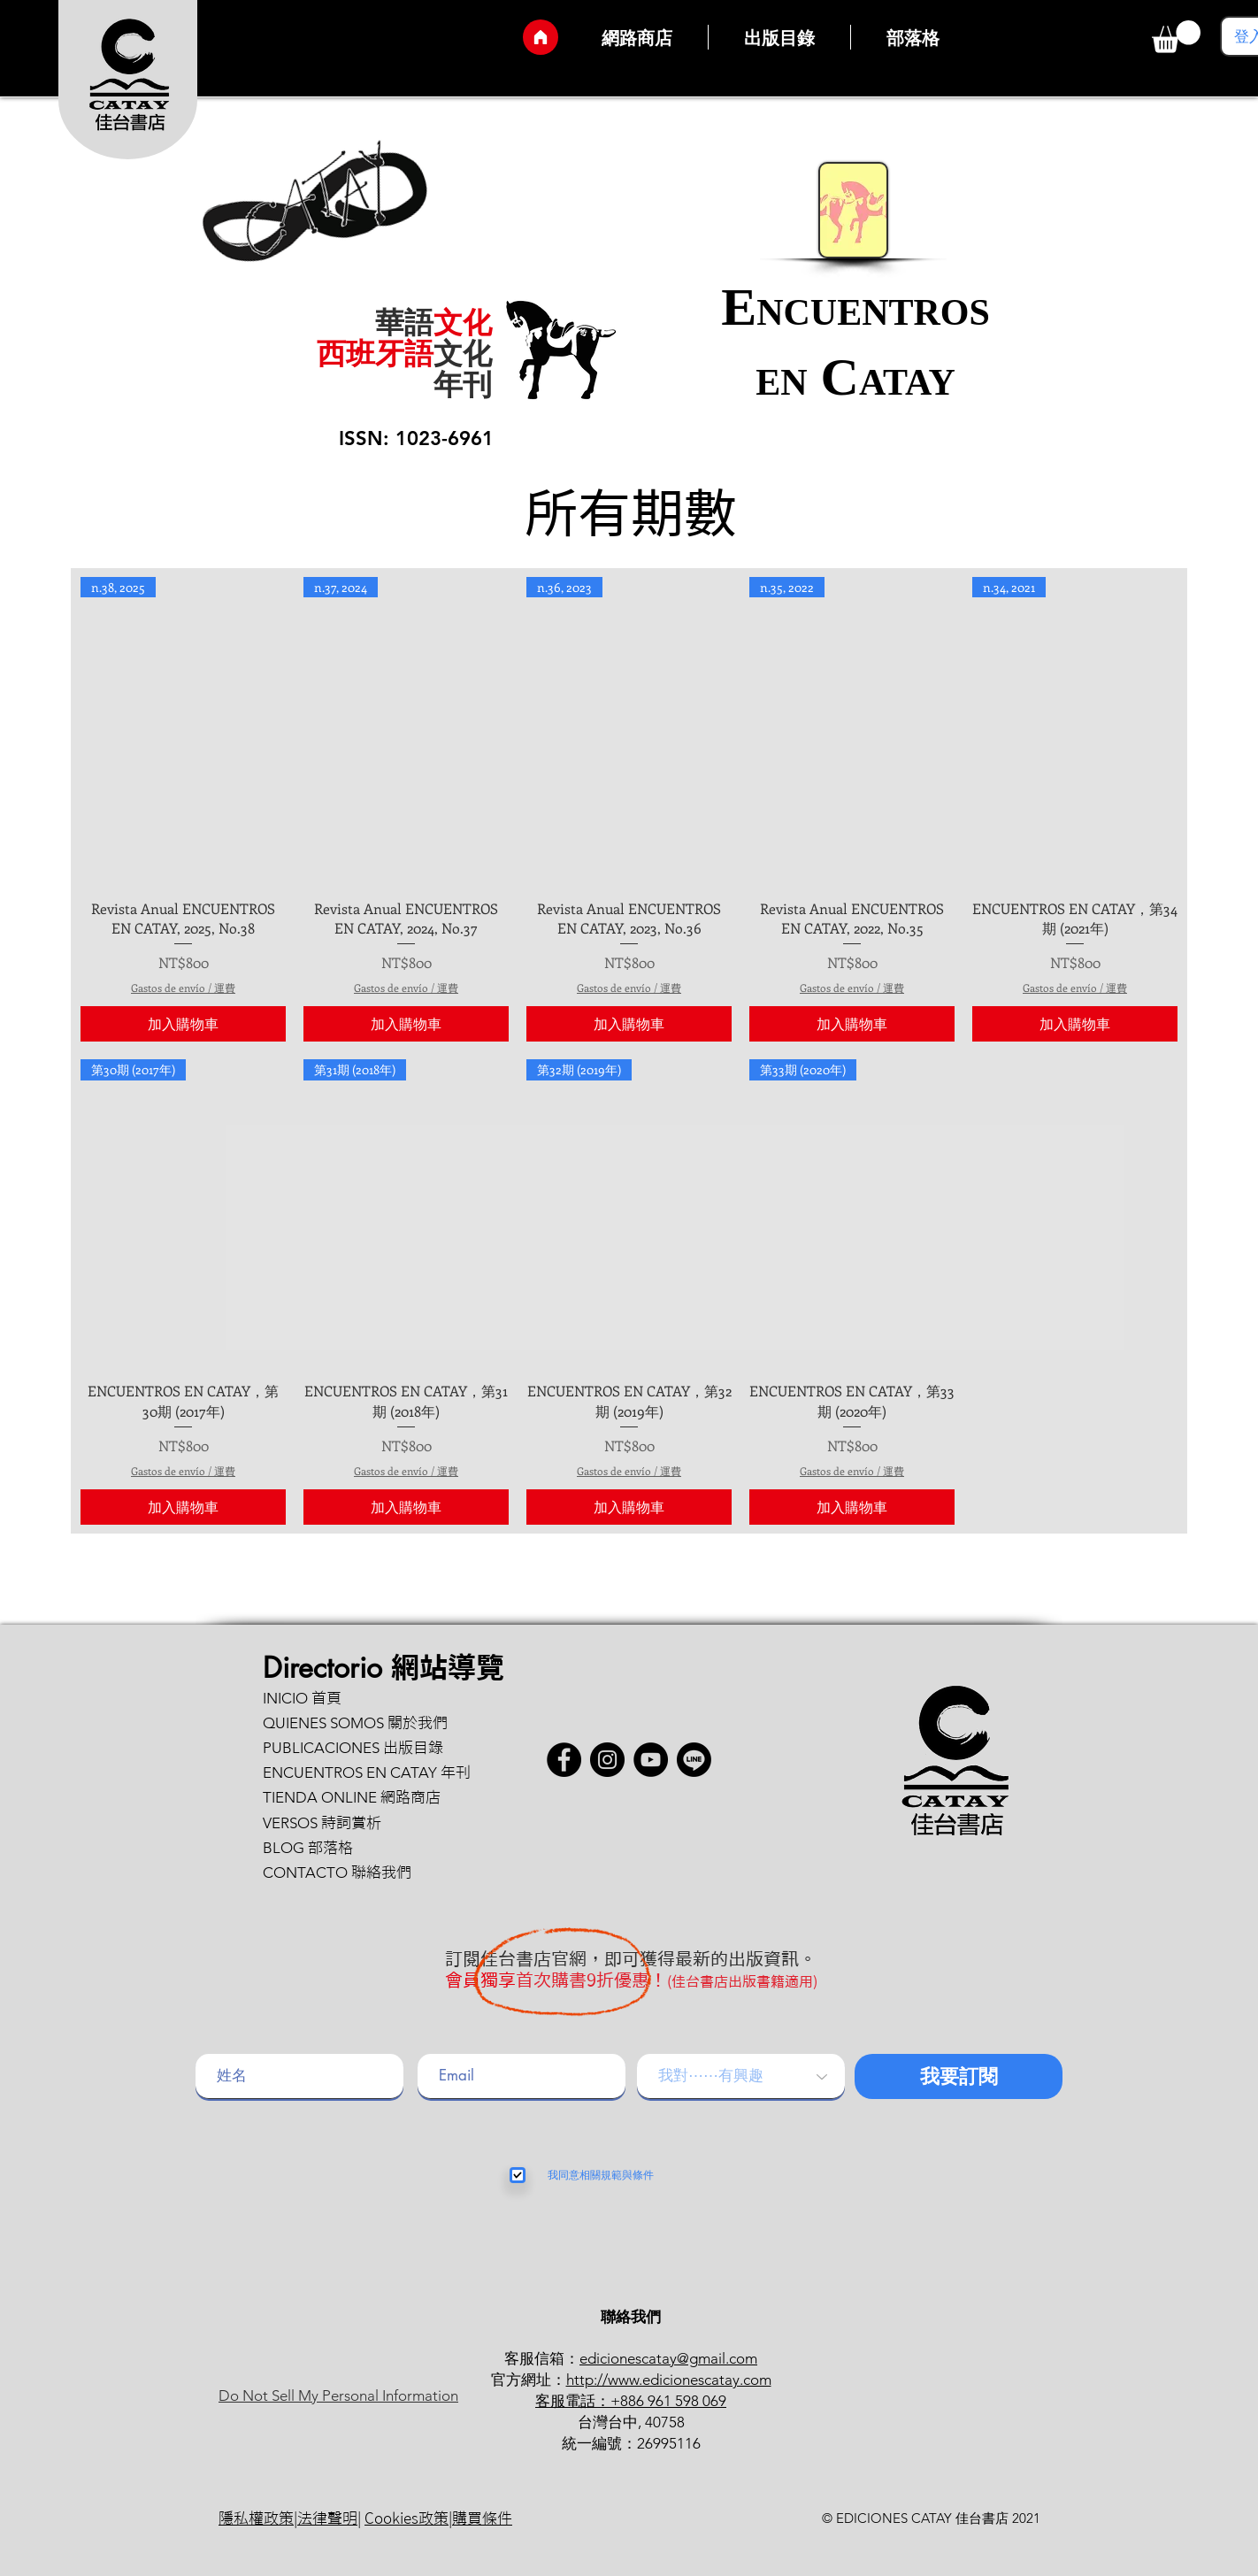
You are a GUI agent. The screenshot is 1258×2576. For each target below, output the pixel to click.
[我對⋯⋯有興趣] (741, 2076)
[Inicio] (540, 37)
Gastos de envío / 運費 (183, 987)
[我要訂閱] (958, 2076)
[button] (1176, 36)
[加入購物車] (183, 1024)
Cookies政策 (406, 2518)
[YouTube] (650, 1759)
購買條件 (482, 2518)
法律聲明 (327, 2518)
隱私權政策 (256, 2518)
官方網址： (528, 2379)
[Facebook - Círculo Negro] (564, 1759)
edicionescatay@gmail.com (668, 2358)
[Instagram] (607, 1759)
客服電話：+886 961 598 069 (630, 2401)
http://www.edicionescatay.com (668, 2379)
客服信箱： (541, 2358)
